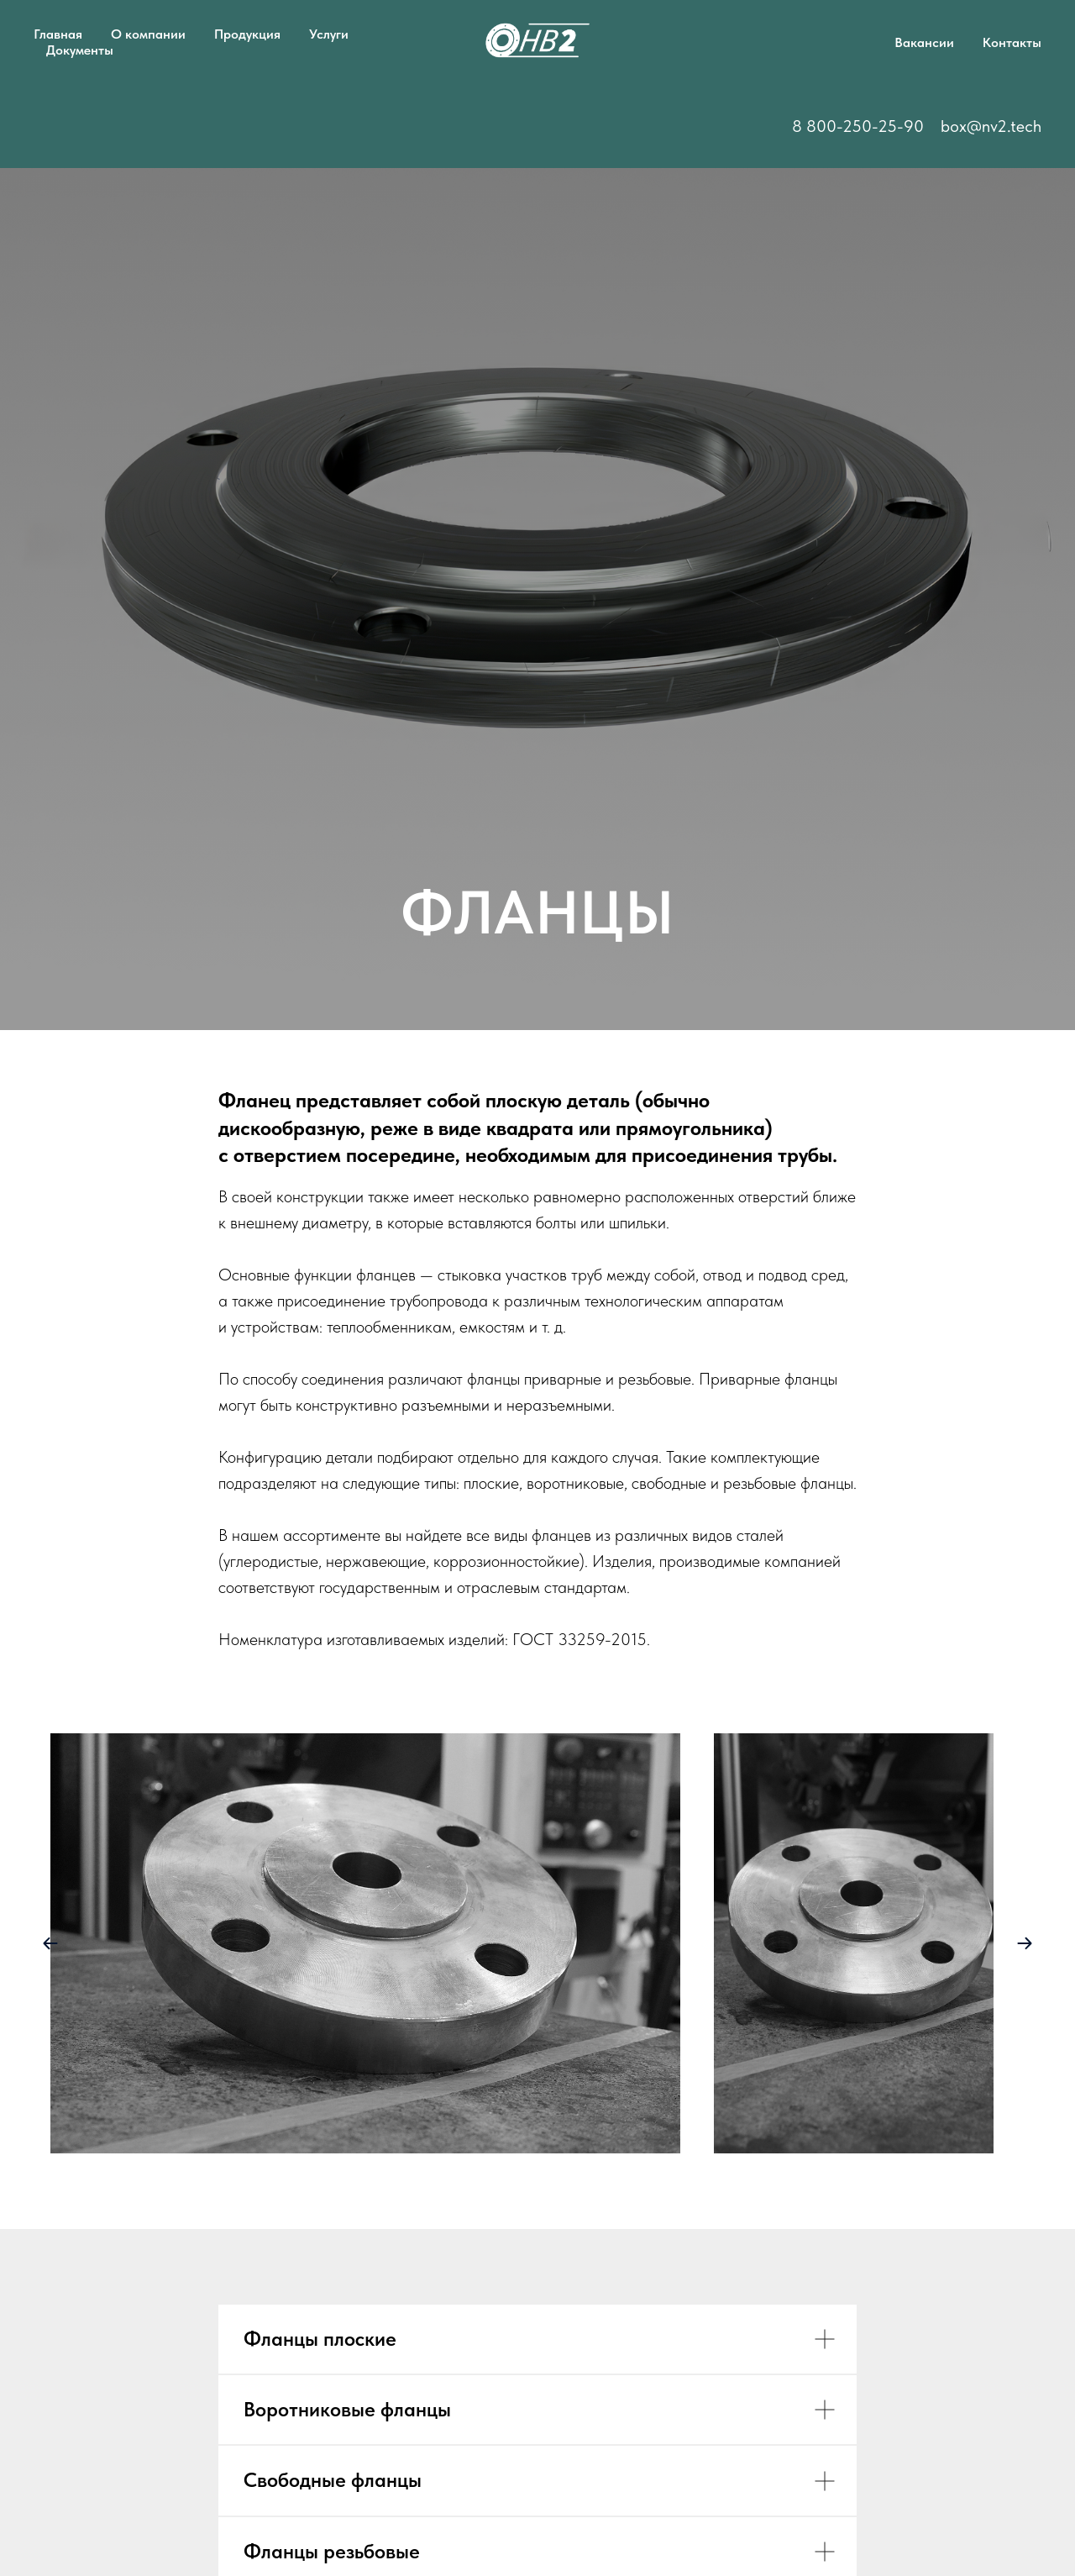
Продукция (247, 34)
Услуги (329, 34)
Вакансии (924, 42)
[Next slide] (1024, 1943)
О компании (148, 34)
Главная (58, 34)
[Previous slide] (50, 1943)
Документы (79, 50)
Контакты (1012, 42)
